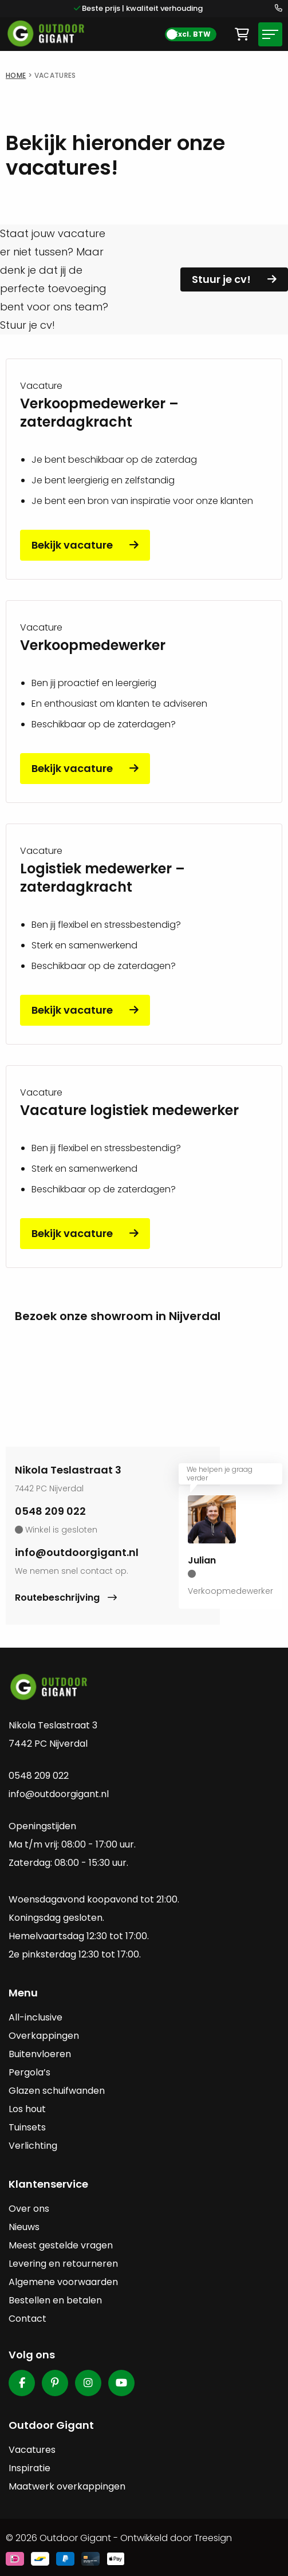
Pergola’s (29, 2072)
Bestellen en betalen (55, 2300)
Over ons (29, 2208)
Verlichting (33, 2145)
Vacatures (32, 2449)
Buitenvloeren (40, 2054)
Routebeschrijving (58, 1597)
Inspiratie (29, 2468)
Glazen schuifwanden (57, 2090)
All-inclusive (35, 2017)
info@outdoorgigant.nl (77, 1552)
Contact (27, 2318)
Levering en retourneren (63, 2263)
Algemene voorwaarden (63, 2282)
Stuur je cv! (221, 279)
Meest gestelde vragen (61, 2245)
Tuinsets (27, 2127)
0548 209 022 (50, 1511)
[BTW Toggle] (190, 34)
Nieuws (24, 2227)
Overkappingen (44, 2035)
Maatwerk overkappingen (67, 2486)
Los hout (27, 2109)
